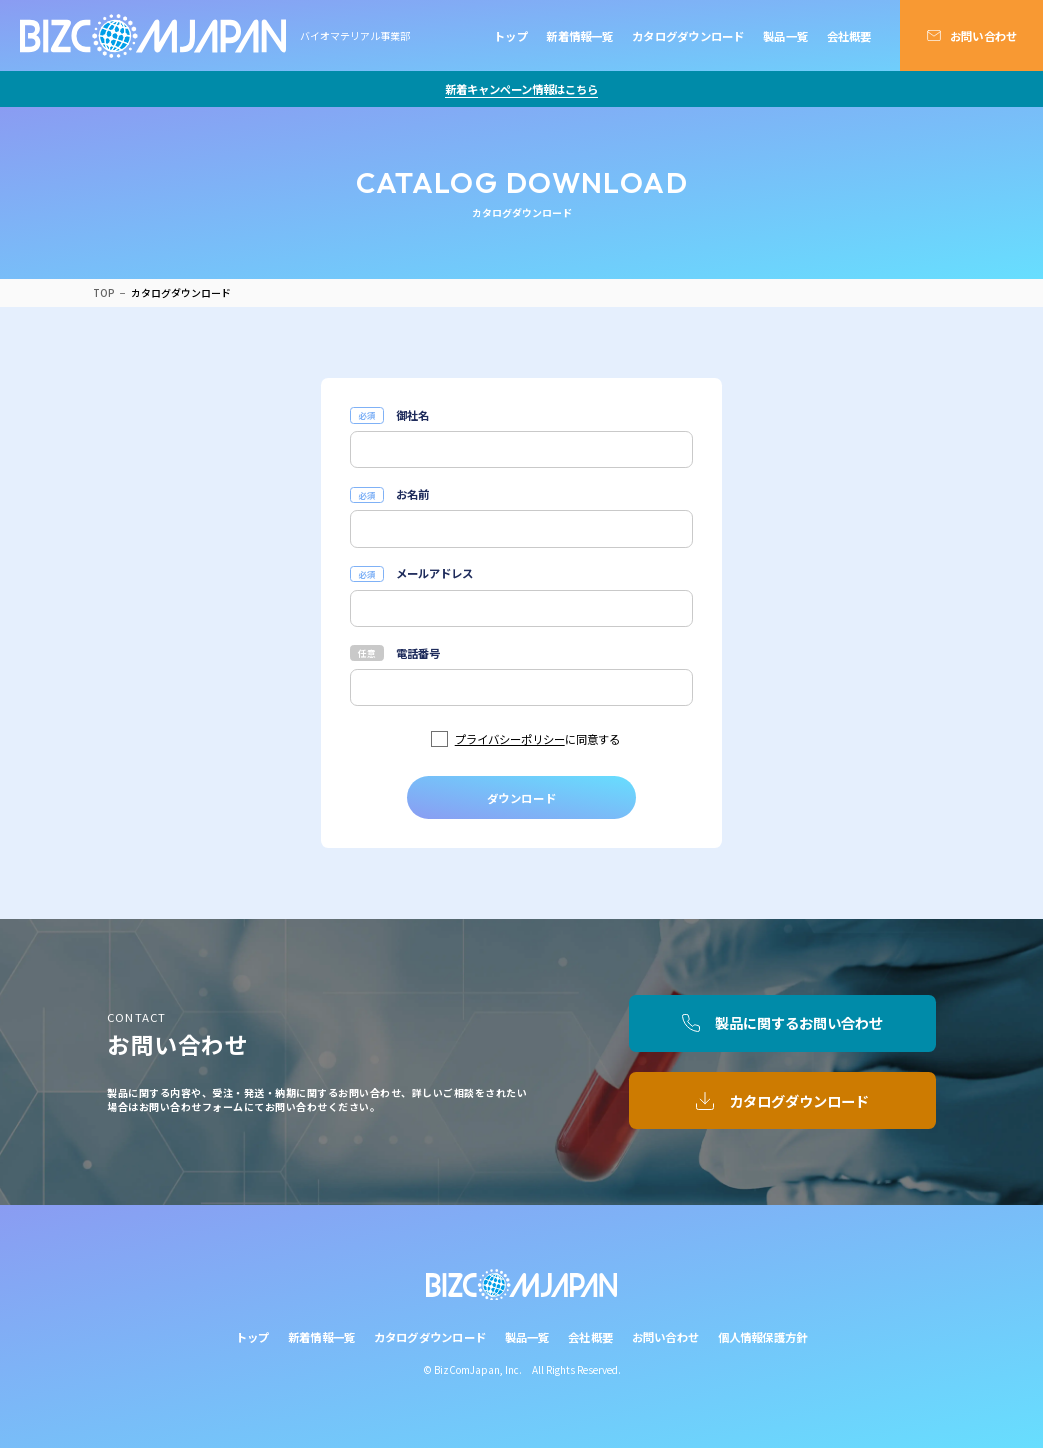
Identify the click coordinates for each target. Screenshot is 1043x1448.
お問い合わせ (983, 36)
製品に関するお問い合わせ (799, 1022)
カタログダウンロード (688, 36)
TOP (104, 293)
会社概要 (849, 36)
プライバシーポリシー (510, 739)
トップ (511, 36)
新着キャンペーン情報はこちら (521, 89)
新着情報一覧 (579, 36)
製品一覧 (785, 36)
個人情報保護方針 (763, 1337)
